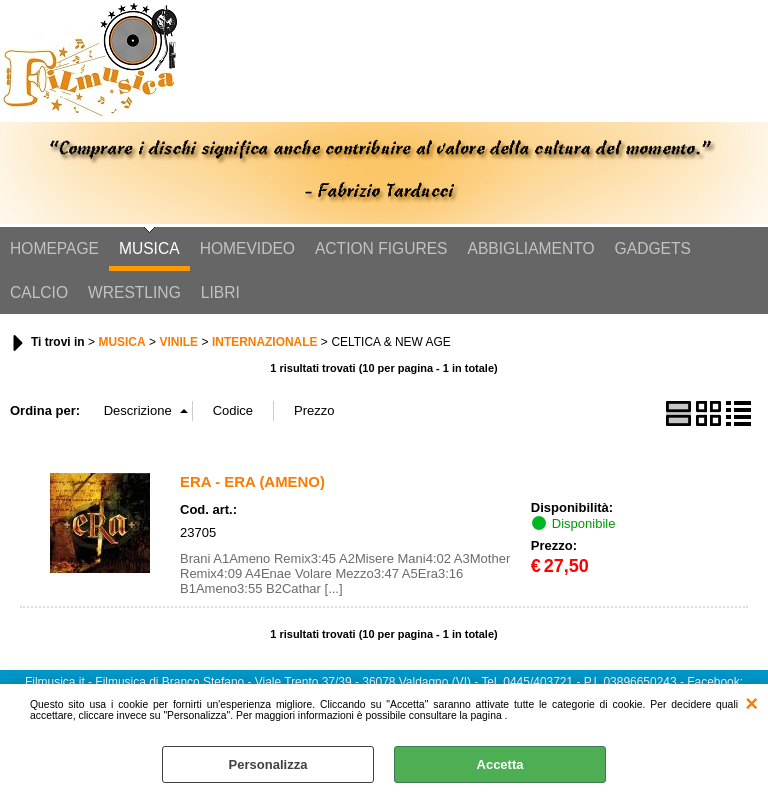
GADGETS (653, 248)
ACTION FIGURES (381, 248)
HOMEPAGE (54, 248)
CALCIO (39, 292)
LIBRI (220, 292)
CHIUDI (751, 704)
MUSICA (149, 248)
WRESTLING (134, 292)
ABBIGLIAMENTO (531, 248)
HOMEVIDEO (247, 248)
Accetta (500, 764)
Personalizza (268, 764)
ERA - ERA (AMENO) (252, 481)
